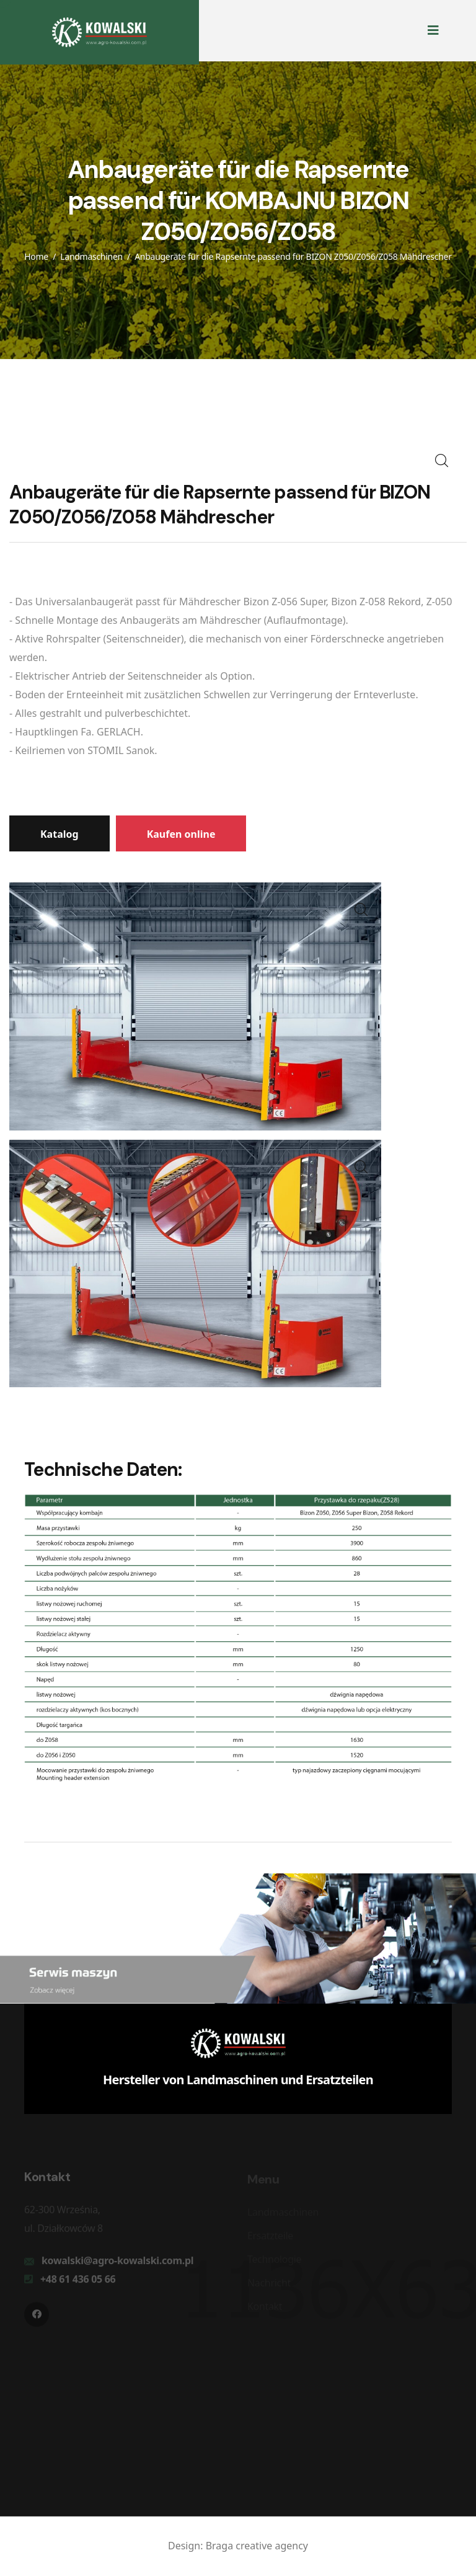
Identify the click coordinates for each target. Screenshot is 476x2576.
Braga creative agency (257, 2545)
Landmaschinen (91, 256)
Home (36, 256)
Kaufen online (181, 834)
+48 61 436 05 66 (77, 2282)
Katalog (59, 834)
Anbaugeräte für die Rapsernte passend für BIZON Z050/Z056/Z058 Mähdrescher (293, 256)
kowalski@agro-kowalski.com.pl (117, 2263)
